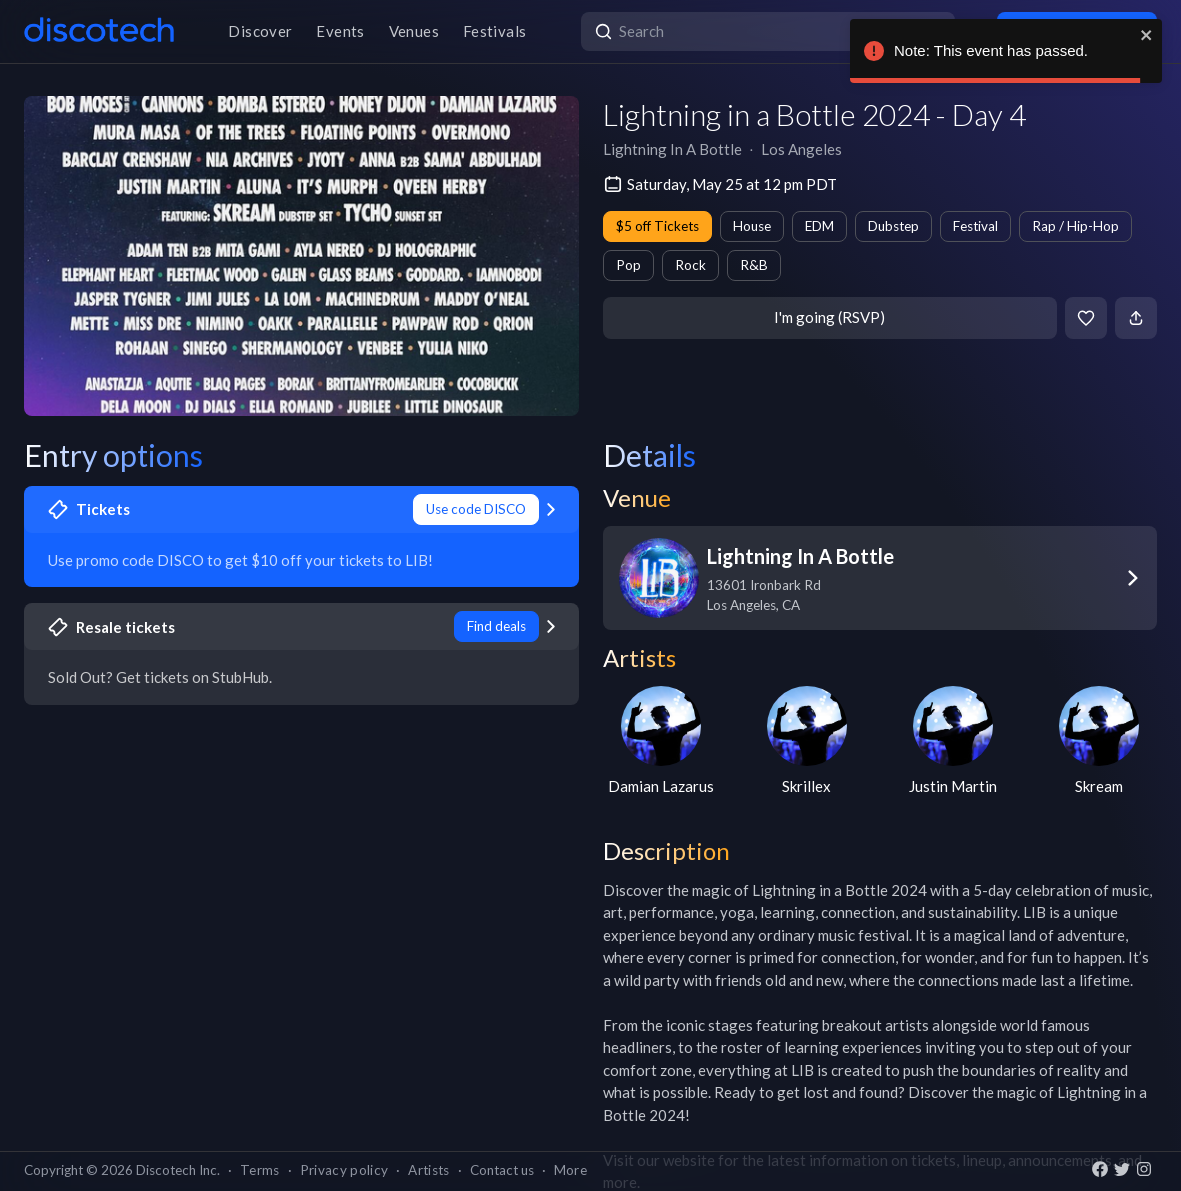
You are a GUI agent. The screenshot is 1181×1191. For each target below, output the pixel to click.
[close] (1147, 35)
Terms (260, 1170)
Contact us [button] (502, 1170)
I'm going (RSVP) (829, 317)
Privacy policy (344, 1170)
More (570, 1170)
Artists (428, 1170)
